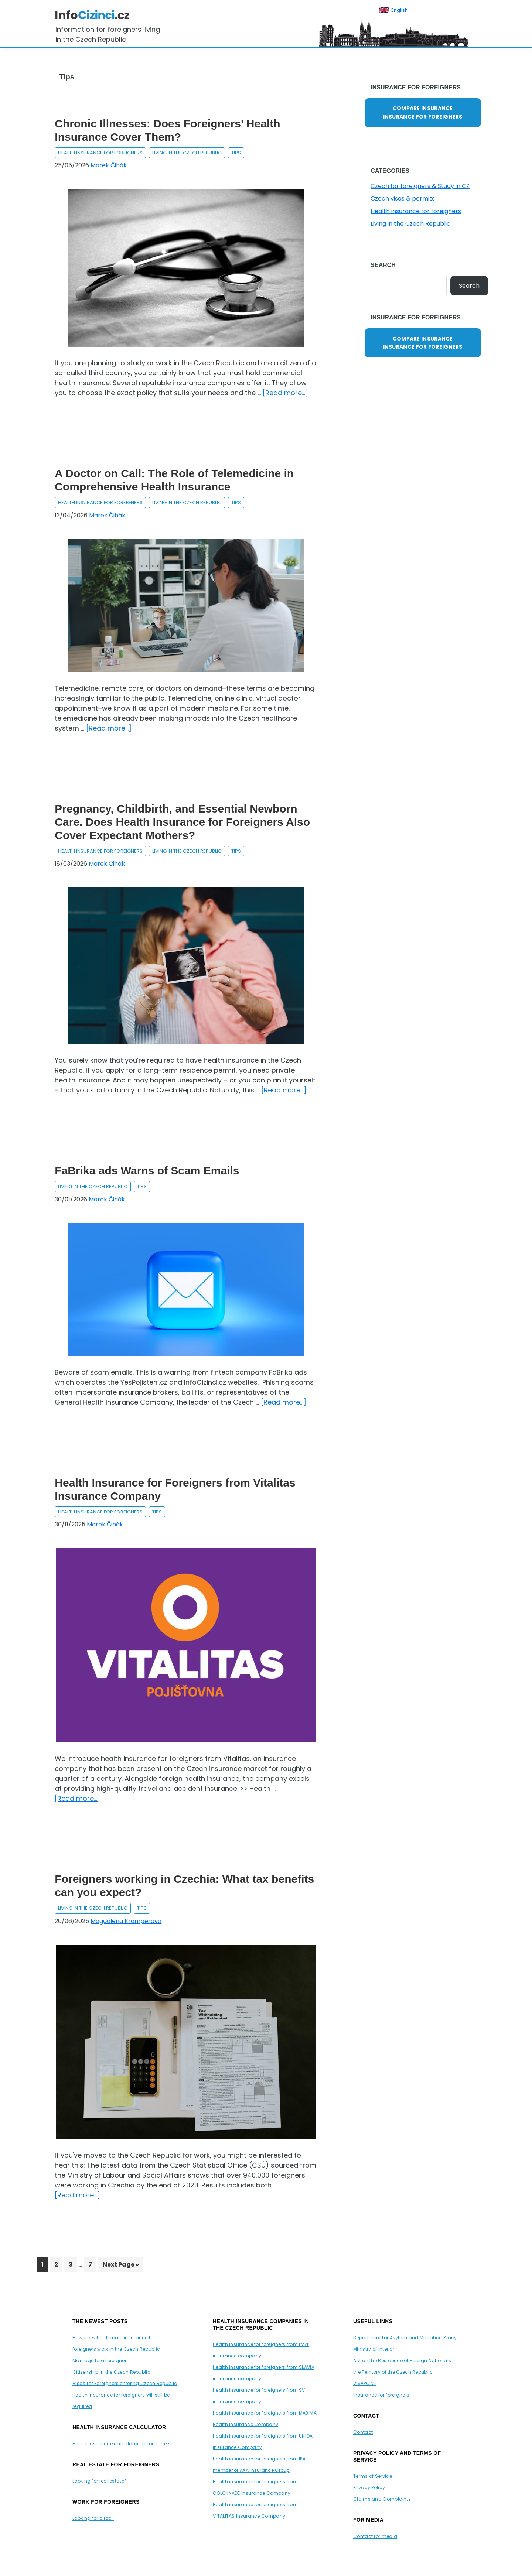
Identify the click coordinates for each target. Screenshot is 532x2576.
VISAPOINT (364, 2383)
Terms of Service (372, 2476)
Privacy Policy (369, 2487)
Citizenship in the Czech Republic (111, 2372)
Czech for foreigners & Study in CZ (420, 186)
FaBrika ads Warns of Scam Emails (148, 1170)
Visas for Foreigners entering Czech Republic (124, 2383)
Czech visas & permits (403, 198)
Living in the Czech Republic (187, 152)
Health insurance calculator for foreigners (121, 2443)
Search (469, 285)
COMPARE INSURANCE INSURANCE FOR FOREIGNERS (423, 112)
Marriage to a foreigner (99, 2360)
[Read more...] (285, 393)
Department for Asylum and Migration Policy (405, 2337)
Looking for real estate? (99, 2481)
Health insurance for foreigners (100, 152)
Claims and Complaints (382, 2499)
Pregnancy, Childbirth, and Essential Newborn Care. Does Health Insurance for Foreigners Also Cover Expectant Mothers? (182, 822)
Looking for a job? (93, 2518)
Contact (363, 2432)
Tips (236, 152)
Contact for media (375, 2536)
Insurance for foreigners (381, 2395)
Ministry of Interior (373, 2349)
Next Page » (120, 2266)
